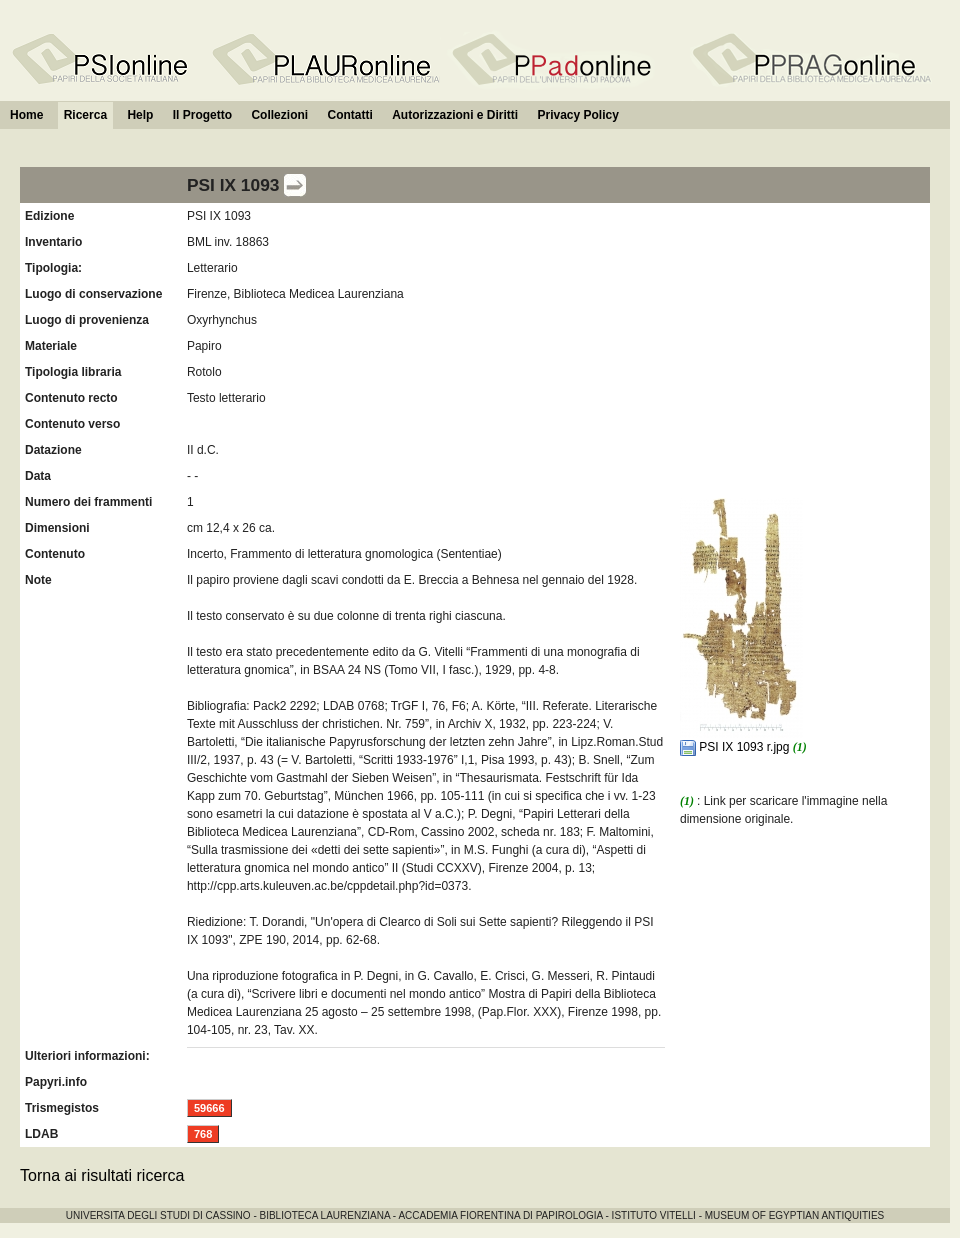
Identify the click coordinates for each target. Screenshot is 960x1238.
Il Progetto (202, 115)
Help (140, 115)
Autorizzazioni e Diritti (455, 115)
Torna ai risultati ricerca (102, 1175)
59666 (209, 1108)
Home (26, 115)
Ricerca (85, 115)
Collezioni (279, 115)
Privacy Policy (577, 115)
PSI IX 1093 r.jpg (736, 747)
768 (203, 1134)
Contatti (349, 115)
